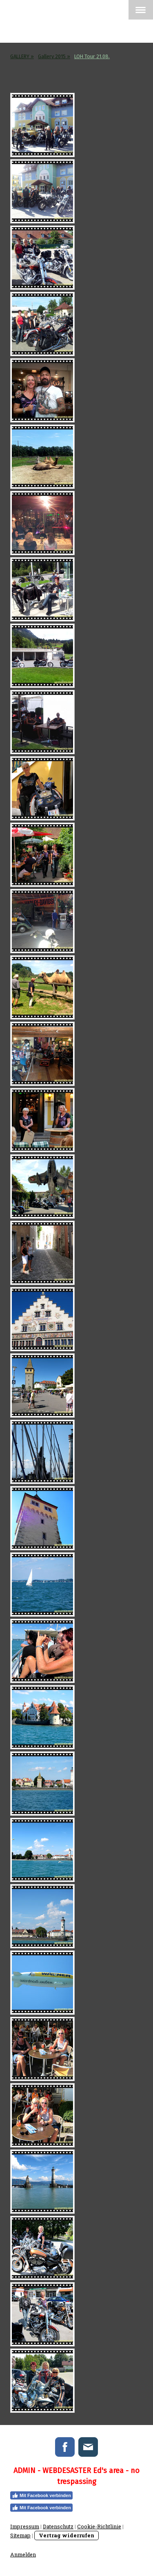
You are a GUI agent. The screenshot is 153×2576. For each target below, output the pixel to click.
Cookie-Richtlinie (99, 2526)
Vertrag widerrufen (66, 2535)
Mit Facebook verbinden (41, 2495)
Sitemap (20, 2535)
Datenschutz (58, 2526)
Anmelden (23, 2554)
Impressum (24, 2526)
